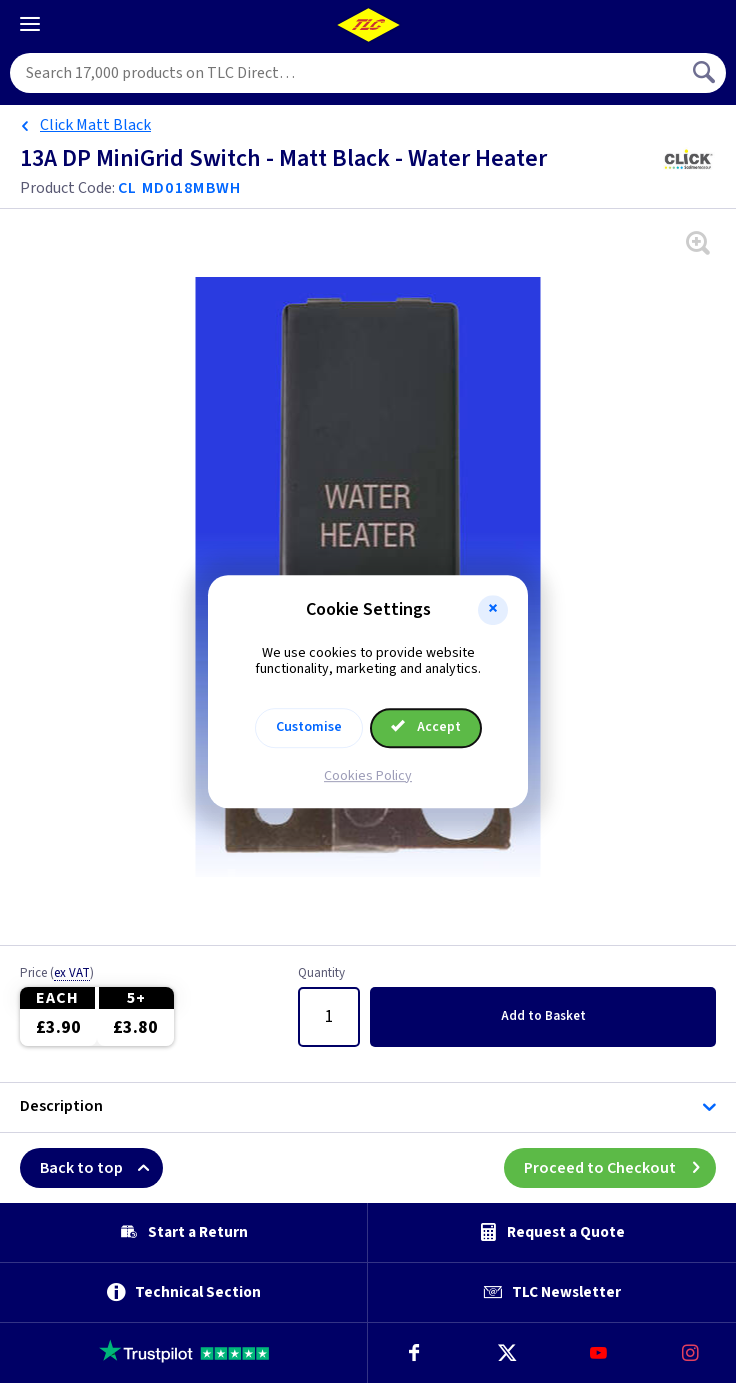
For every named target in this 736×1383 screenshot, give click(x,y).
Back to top (101, 1168)
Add (543, 1016)
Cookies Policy (368, 776)
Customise (309, 727)
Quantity (321, 974)
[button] (493, 610)
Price (57, 974)
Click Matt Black (95, 125)
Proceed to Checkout (620, 1168)
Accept (426, 727)
